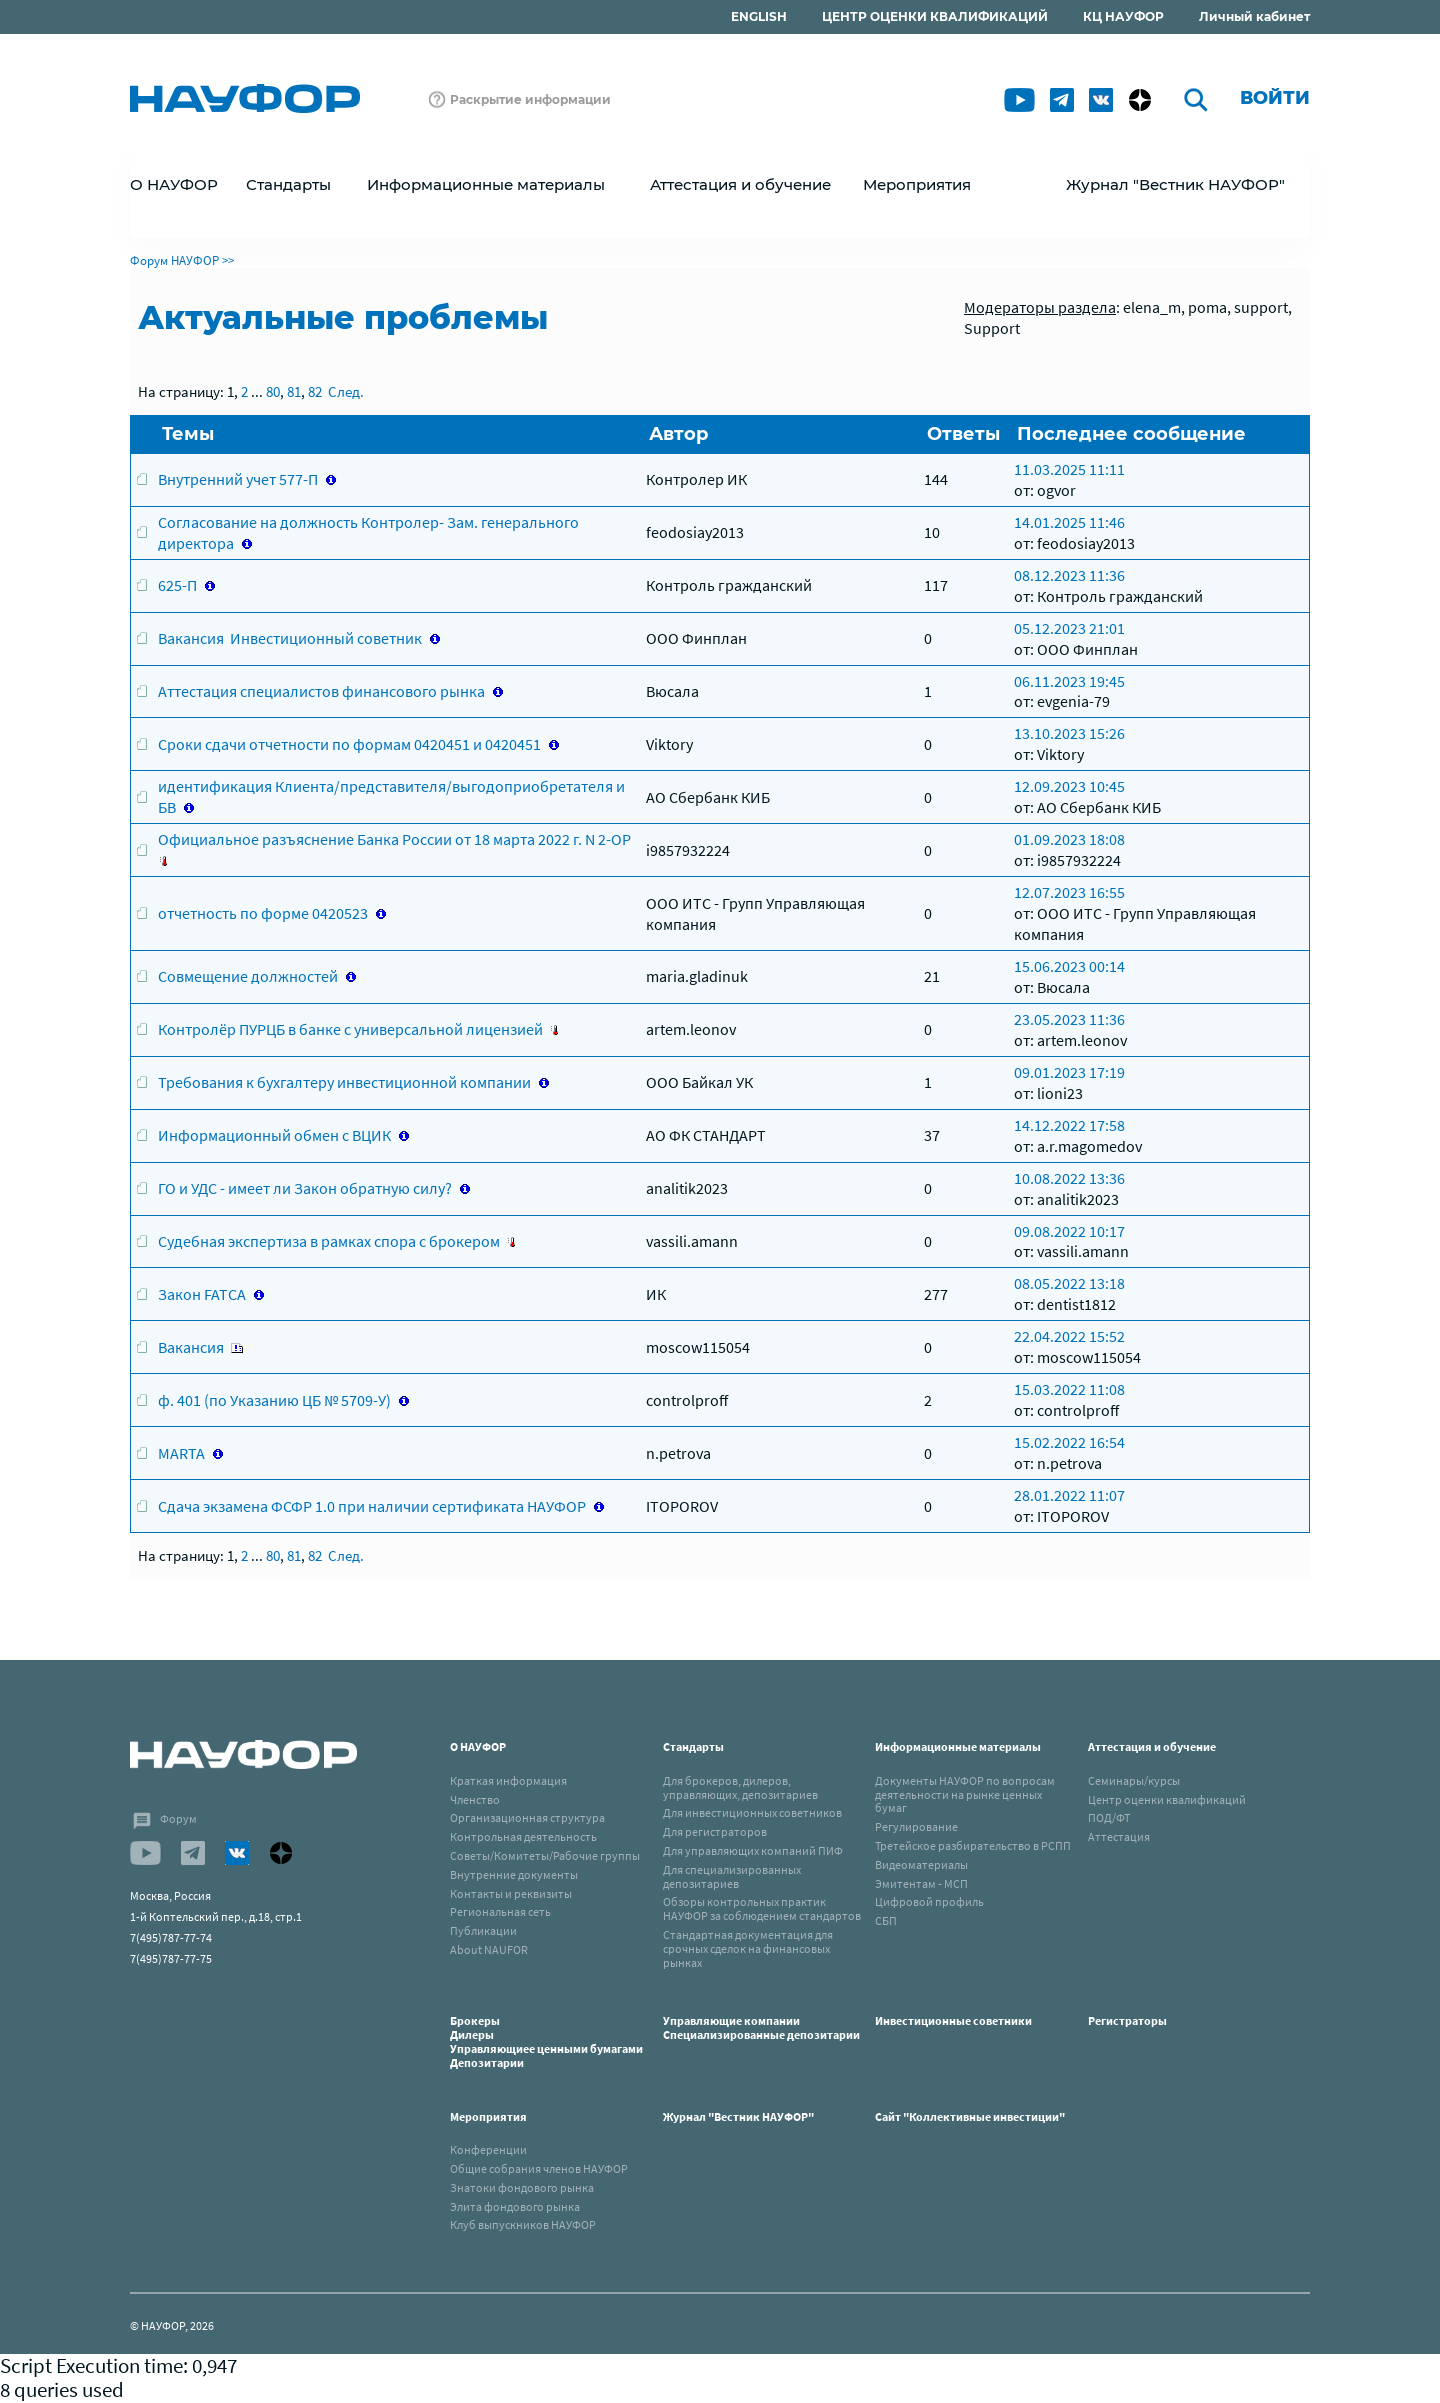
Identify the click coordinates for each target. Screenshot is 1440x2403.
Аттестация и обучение (1152, 1746)
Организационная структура (527, 1817)
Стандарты (693, 1746)
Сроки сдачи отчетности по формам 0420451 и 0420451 (349, 744)
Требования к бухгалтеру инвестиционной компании (344, 1082)
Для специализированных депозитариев (732, 1876)
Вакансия (191, 1347)
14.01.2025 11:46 (1069, 522)
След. (346, 391)
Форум (178, 1818)
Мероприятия (488, 2116)
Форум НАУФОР (174, 260)
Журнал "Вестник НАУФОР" (1175, 184)
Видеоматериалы (921, 1864)
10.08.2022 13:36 (1069, 1178)
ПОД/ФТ (1109, 1817)
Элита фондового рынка (515, 2206)
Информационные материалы (958, 1746)
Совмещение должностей (248, 976)
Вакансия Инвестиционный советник (290, 638)
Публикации (483, 1930)
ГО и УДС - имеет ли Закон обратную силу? (305, 1188)
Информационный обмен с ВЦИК (274, 1135)
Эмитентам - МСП (921, 1883)
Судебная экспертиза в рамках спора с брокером (329, 1241)
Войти (1275, 98)
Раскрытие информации (530, 99)
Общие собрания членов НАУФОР (539, 2168)
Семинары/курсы (1134, 1780)
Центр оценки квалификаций (1167, 1799)
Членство (475, 1799)
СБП (886, 1920)
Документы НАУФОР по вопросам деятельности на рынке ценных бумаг (965, 1794)
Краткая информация (508, 1780)
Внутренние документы (514, 1874)
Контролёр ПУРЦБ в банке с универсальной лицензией (350, 1029)
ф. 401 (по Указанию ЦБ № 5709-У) (274, 1400)
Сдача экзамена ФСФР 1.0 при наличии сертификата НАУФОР (372, 1506)
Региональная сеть (500, 1911)
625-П (177, 585)
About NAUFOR (489, 1949)
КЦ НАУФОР (1123, 16)
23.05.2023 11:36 (1069, 1019)
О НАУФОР (478, 1746)
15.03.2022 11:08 (1069, 1389)
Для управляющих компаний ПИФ (753, 1850)
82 (315, 391)
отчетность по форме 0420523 (263, 913)
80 (273, 391)
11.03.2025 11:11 (1069, 469)
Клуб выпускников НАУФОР (523, 2224)
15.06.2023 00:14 (1069, 966)
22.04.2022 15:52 (1069, 1336)
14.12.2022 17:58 (1069, 1125)
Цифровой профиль (929, 1901)
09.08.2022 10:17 (1069, 1231)
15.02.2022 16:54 (1069, 1442)
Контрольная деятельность (523, 1836)
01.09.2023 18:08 (1069, 839)
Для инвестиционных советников (752, 1812)
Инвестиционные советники (953, 2020)
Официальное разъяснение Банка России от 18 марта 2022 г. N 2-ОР (394, 839)
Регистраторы (1127, 2020)
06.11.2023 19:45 (1069, 681)
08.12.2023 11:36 (1069, 575)
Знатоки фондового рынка (522, 2187)
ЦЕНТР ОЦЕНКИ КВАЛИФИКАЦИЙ (935, 16)
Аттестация (1119, 1836)
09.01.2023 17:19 (1069, 1072)
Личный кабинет (1254, 16)
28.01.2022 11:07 (1069, 1495)
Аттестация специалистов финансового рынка (321, 691)
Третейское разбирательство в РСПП (973, 1845)
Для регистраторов (715, 1831)
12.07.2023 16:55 (1069, 892)
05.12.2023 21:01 (1069, 628)
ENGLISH (759, 16)
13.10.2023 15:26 (1069, 733)
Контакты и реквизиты (511, 1893)
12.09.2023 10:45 (1069, 786)
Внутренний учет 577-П (238, 479)
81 (294, 391)
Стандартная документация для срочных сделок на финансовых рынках (748, 1948)
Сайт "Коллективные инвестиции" (970, 2116)
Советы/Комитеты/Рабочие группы (545, 1855)
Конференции (488, 2149)
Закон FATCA (202, 1294)
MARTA (181, 1453)
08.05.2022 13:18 (1069, 1283)
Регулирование (916, 1826)
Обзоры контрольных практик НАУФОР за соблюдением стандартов (762, 1908)
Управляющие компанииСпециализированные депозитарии (761, 2027)
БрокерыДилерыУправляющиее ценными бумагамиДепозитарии (546, 2041)
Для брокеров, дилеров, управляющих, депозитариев (740, 1787)
